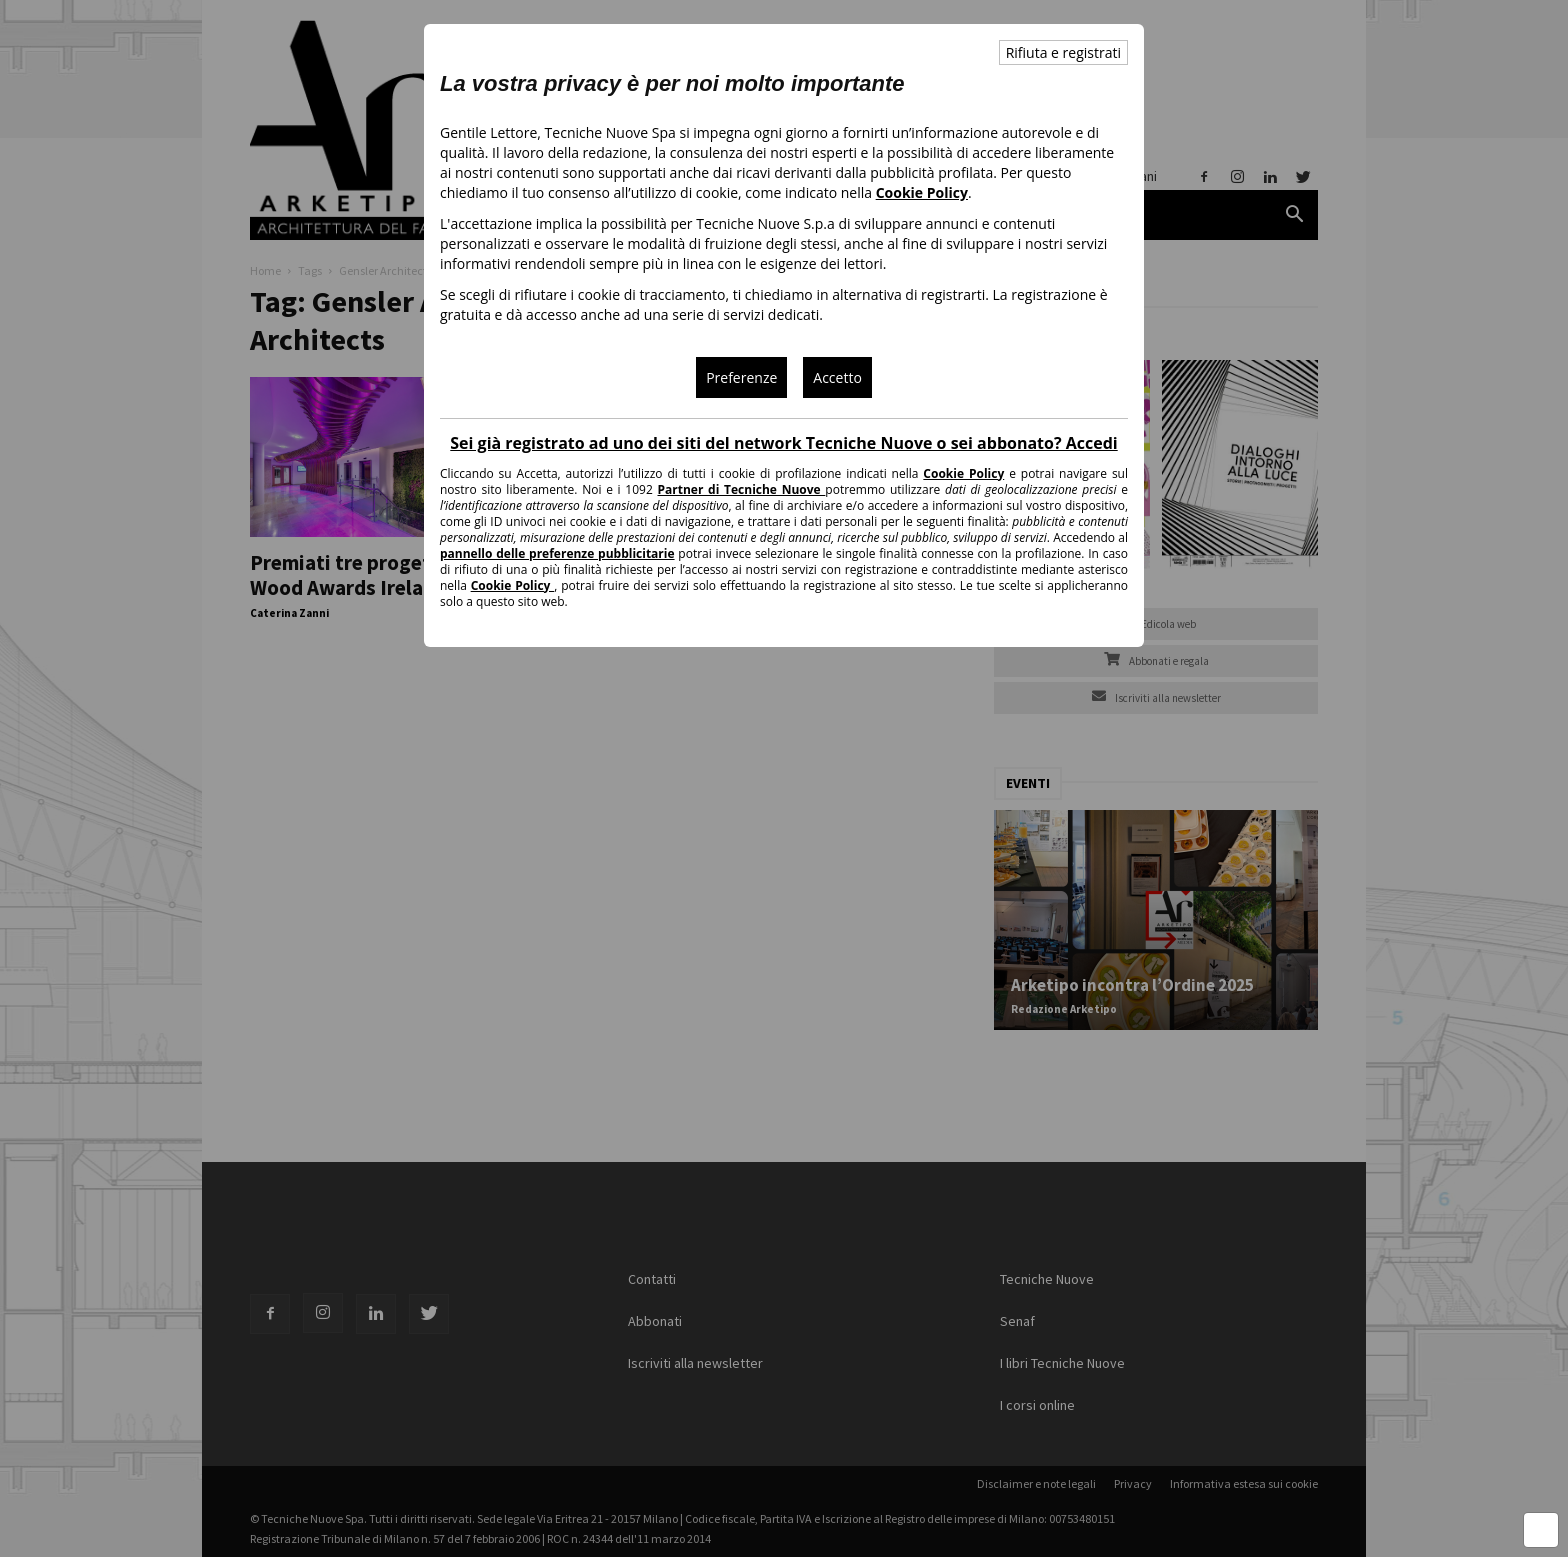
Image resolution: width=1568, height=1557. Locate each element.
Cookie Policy (922, 192)
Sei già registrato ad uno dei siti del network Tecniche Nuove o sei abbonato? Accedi (783, 443)
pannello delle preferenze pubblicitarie (557, 553)
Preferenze (741, 377)
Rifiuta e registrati (1063, 52)
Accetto (837, 377)
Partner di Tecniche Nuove (742, 489)
